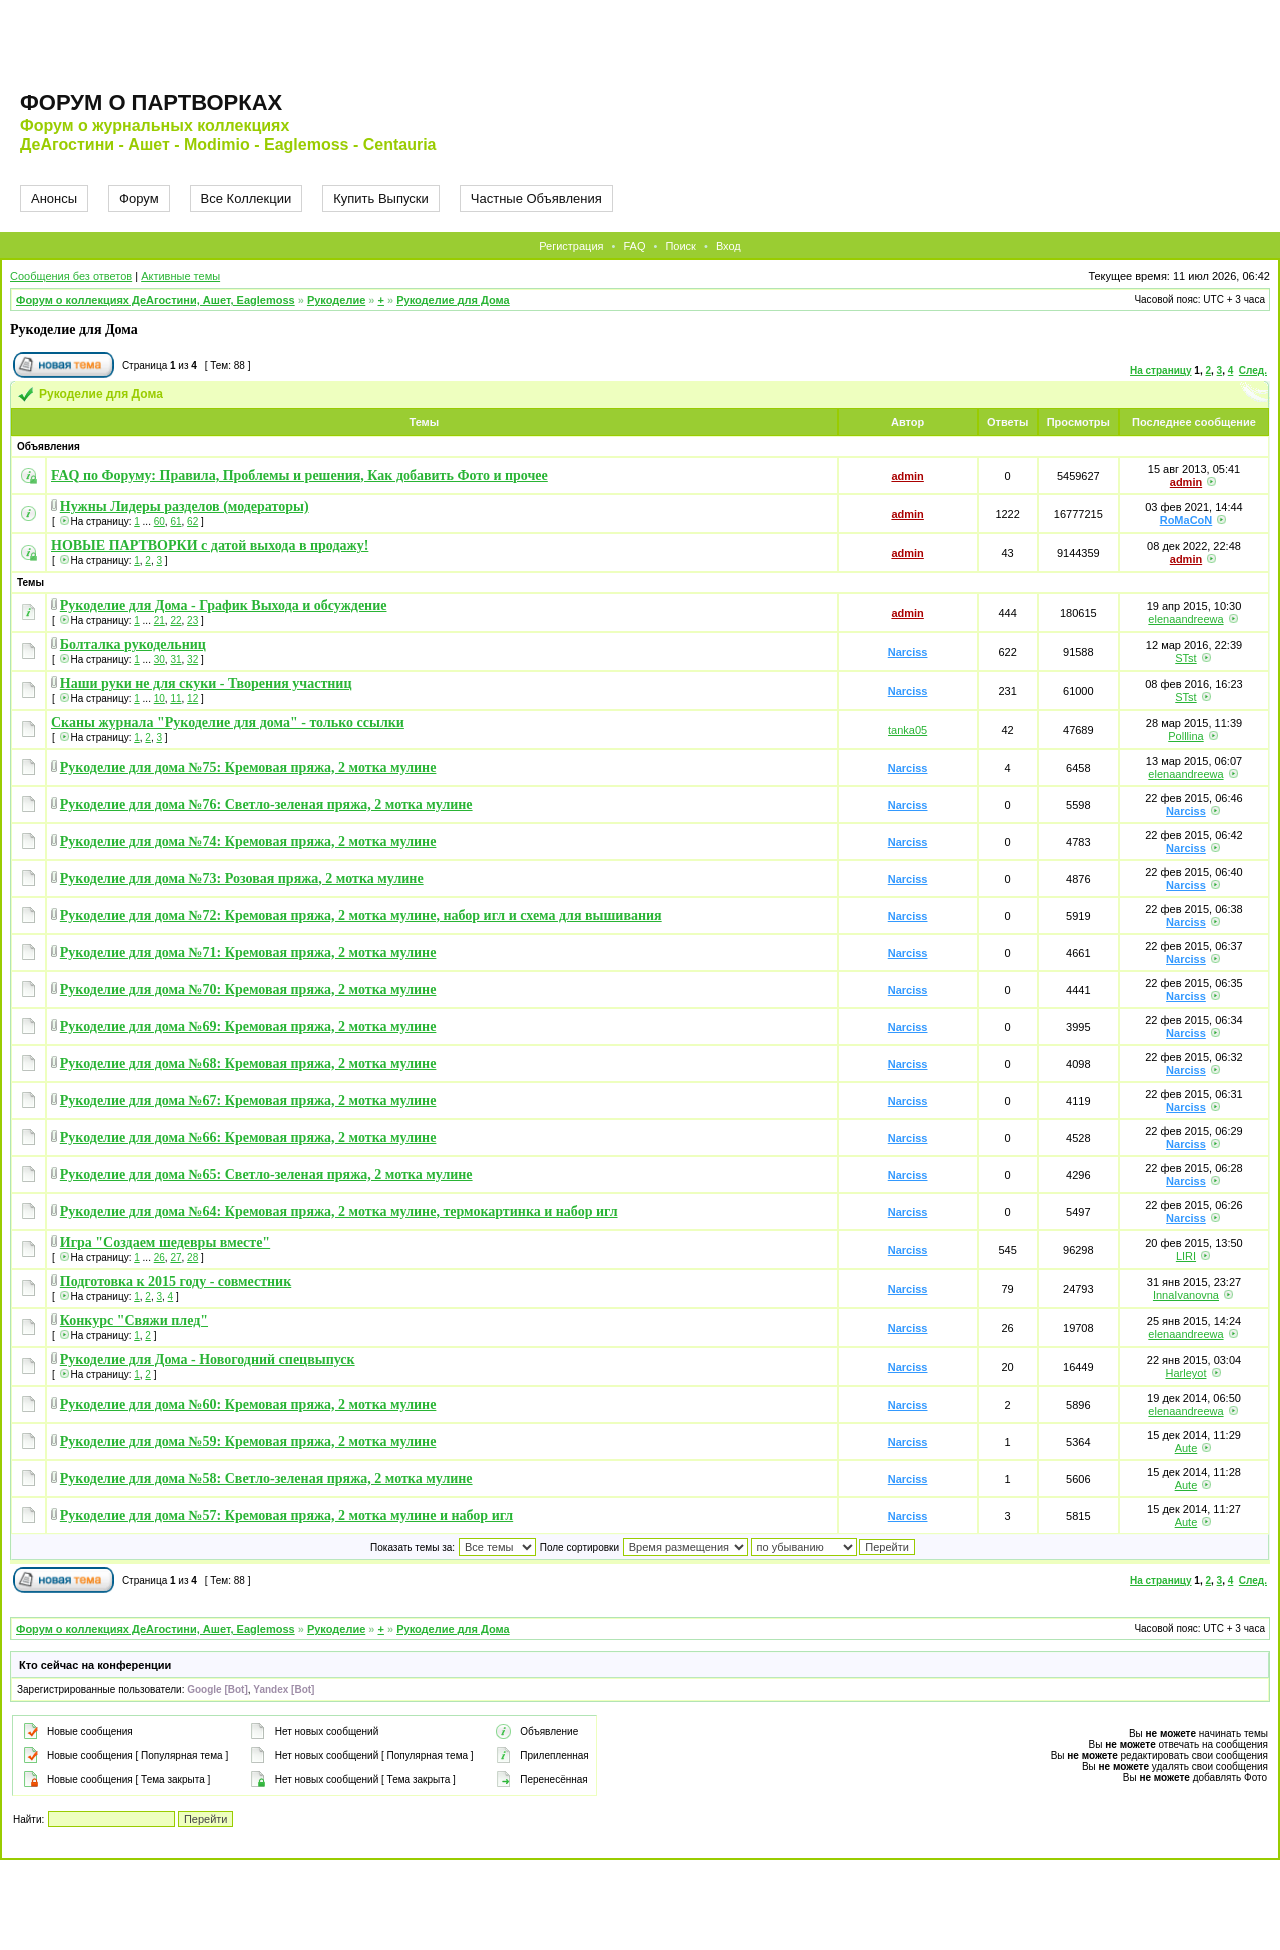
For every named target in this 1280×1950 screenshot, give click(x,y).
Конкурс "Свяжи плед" (134, 1320)
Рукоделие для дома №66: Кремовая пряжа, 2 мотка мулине (248, 1137)
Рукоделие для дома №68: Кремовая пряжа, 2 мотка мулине (248, 1063)
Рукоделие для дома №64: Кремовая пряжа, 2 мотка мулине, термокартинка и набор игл (339, 1211)
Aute (1186, 1448)
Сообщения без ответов (71, 276)
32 (192, 659)
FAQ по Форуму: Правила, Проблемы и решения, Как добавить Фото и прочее (299, 475)
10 (159, 698)
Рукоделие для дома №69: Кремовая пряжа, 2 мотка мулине (248, 1026)
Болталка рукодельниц (133, 644)
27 (175, 1257)
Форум (139, 198)
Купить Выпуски (381, 198)
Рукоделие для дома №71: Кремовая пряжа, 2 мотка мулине (248, 952)
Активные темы (180, 276)
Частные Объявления (536, 198)
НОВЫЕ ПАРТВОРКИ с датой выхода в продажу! (209, 545)
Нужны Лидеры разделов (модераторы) (184, 506)
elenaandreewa (1185, 619)
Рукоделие (336, 300)
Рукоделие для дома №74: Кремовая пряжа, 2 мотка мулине (248, 841)
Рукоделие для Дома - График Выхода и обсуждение (223, 605)
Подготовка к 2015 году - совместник (175, 1281)
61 (175, 521)
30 (159, 659)
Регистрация (571, 246)
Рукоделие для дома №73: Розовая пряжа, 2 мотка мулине (242, 878)
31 (175, 659)
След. (1253, 370)
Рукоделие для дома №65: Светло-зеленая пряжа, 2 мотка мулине (266, 1174)
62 (192, 521)
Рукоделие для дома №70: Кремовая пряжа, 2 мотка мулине (248, 989)
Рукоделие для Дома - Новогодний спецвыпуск (207, 1359)
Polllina (1185, 736)
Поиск (680, 246)
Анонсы (54, 198)
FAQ (634, 246)
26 (159, 1257)
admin (907, 476)
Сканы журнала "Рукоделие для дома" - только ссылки (227, 722)
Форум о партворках (151, 102)
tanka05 (907, 730)
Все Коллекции (246, 198)
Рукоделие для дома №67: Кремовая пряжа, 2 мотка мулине (248, 1100)
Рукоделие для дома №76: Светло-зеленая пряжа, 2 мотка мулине (266, 804)
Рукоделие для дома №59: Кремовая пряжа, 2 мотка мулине (248, 1441)
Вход (728, 246)
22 (175, 620)
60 (159, 521)
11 (175, 698)
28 (192, 1257)
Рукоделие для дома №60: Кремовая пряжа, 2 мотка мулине (248, 1404)
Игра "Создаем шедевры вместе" (165, 1242)
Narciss (908, 652)
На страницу (1161, 370)
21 (159, 620)
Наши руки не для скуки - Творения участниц (206, 683)
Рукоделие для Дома (453, 300)
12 (192, 698)
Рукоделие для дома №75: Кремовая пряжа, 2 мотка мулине (248, 767)
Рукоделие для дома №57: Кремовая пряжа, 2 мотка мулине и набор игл (286, 1515)
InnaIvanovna (1186, 1295)
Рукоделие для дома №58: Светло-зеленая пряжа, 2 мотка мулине (266, 1478)
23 (192, 620)
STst (1185, 658)
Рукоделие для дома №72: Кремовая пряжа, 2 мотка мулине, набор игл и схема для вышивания (361, 915)
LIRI (1186, 1256)
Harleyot (1185, 1373)
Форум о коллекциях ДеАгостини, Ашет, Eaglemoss (155, 300)
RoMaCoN (1186, 520)
